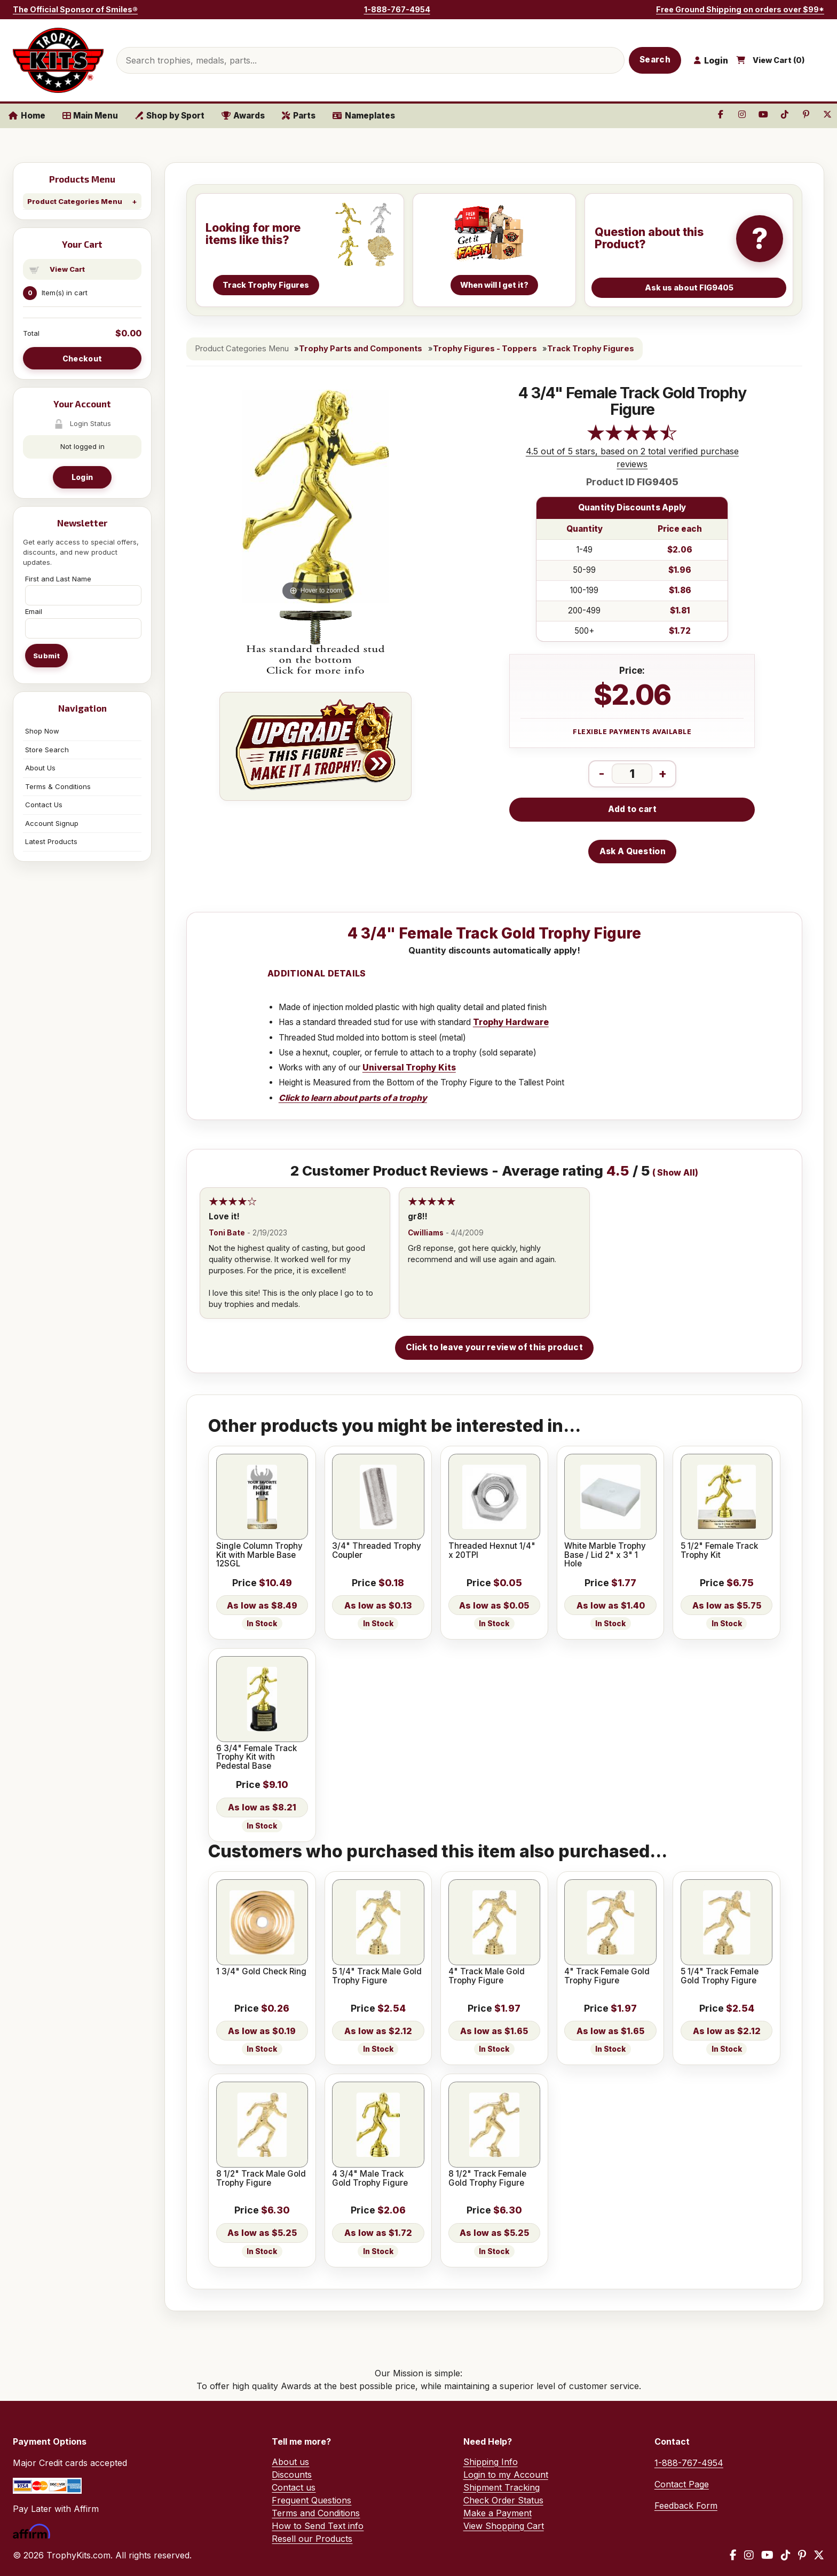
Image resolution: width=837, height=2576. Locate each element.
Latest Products (51, 841)
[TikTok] (786, 2555)
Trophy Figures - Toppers (485, 348)
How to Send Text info (318, 2525)
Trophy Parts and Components (360, 348)
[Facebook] (733, 2555)
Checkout (82, 358)
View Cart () (779, 60)
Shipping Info (490, 2461)
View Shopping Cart (503, 2525)
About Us (40, 767)
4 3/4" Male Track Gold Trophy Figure (370, 2178)
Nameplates (364, 116)
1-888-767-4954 (397, 9)
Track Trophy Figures (590, 348)
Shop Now (42, 731)
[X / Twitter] (819, 2555)
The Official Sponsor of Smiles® (75, 9)
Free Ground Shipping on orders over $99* (740, 9)
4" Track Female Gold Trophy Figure (607, 1976)
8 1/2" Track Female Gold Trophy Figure (487, 2178)
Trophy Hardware (511, 1022)
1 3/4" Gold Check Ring (261, 1971)
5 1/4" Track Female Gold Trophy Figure (720, 1976)
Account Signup (51, 823)
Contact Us (43, 804)
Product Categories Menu (74, 201)
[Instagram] (749, 2555)
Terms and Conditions (316, 2513)
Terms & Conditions (58, 786)
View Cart (67, 269)
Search (654, 59)
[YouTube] (767, 2555)
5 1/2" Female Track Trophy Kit (719, 1550)
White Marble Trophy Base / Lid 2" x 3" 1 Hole (605, 1555)
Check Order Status (503, 2500)
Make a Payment (497, 2513)
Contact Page (681, 2484)
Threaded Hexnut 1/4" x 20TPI (491, 1550)
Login (82, 477)
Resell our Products (312, 2538)
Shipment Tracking (501, 2487)
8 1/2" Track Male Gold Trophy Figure (261, 2178)
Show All (676, 1173)
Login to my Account (505, 2474)
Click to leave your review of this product (494, 1347)
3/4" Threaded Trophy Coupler (376, 1550)
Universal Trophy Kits (409, 1067)
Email (33, 611)
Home (27, 116)
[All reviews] (632, 438)
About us (290, 2461)
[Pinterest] (802, 2555)
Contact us (293, 2487)
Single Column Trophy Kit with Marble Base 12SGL (259, 1555)
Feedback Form (685, 2505)
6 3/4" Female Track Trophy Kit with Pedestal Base (256, 1757)
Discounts (292, 2474)
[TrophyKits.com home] (58, 60)
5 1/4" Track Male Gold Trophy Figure (377, 1976)
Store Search (47, 749)
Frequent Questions (311, 2500)
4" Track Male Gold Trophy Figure (486, 1976)
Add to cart (632, 809)
